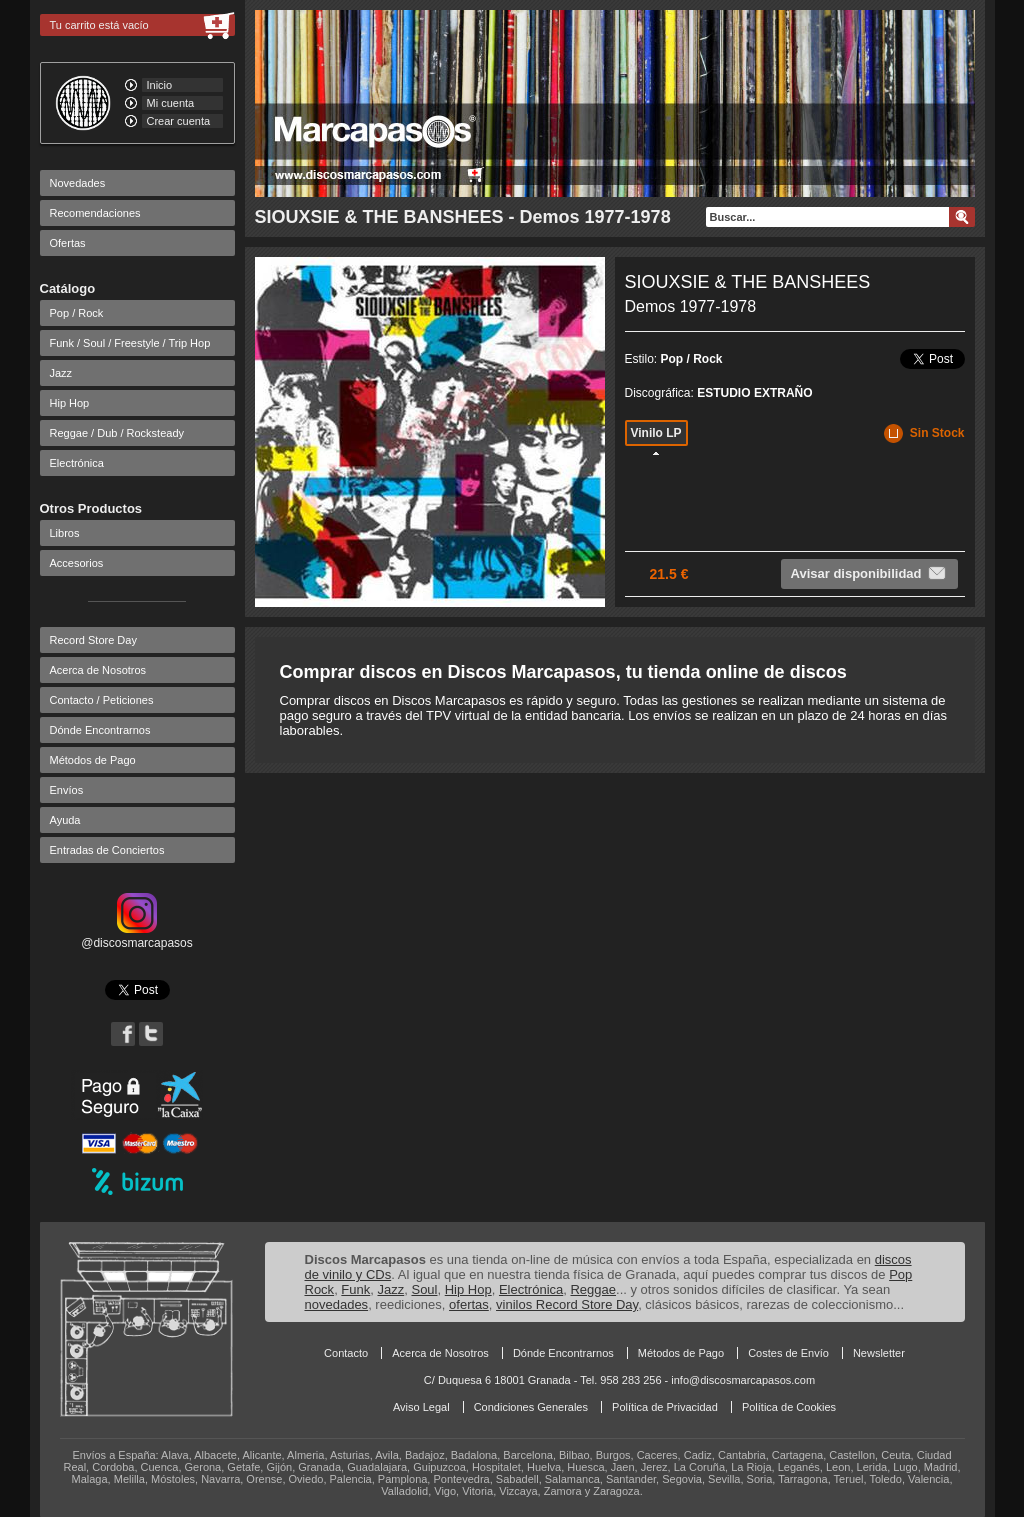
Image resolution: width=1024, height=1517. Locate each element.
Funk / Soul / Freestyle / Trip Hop (130, 343)
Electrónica (77, 463)
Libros (65, 533)
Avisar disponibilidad (869, 573)
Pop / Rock (77, 313)
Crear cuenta (179, 121)
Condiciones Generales (531, 1407)
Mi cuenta (171, 103)
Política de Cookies (789, 1407)
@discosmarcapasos (137, 936)
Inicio (160, 85)
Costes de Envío (788, 1353)
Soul (424, 1289)
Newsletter (879, 1353)
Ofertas (68, 243)
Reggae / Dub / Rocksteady (117, 433)
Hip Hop (70, 403)
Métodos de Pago (93, 760)
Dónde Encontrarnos (100, 730)
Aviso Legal (421, 1407)
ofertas (469, 1304)
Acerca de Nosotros (98, 670)
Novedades (78, 183)
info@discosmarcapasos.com (743, 1380)
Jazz (61, 373)
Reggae (593, 1289)
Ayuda (65, 820)
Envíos (67, 790)
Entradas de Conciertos (107, 850)
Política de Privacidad (665, 1407)
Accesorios (77, 563)
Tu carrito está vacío (99, 25)
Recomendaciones (95, 213)
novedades (337, 1304)
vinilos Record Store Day (567, 1304)
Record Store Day (93, 640)
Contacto (346, 1353)
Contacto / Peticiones (102, 700)
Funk (355, 1289)
